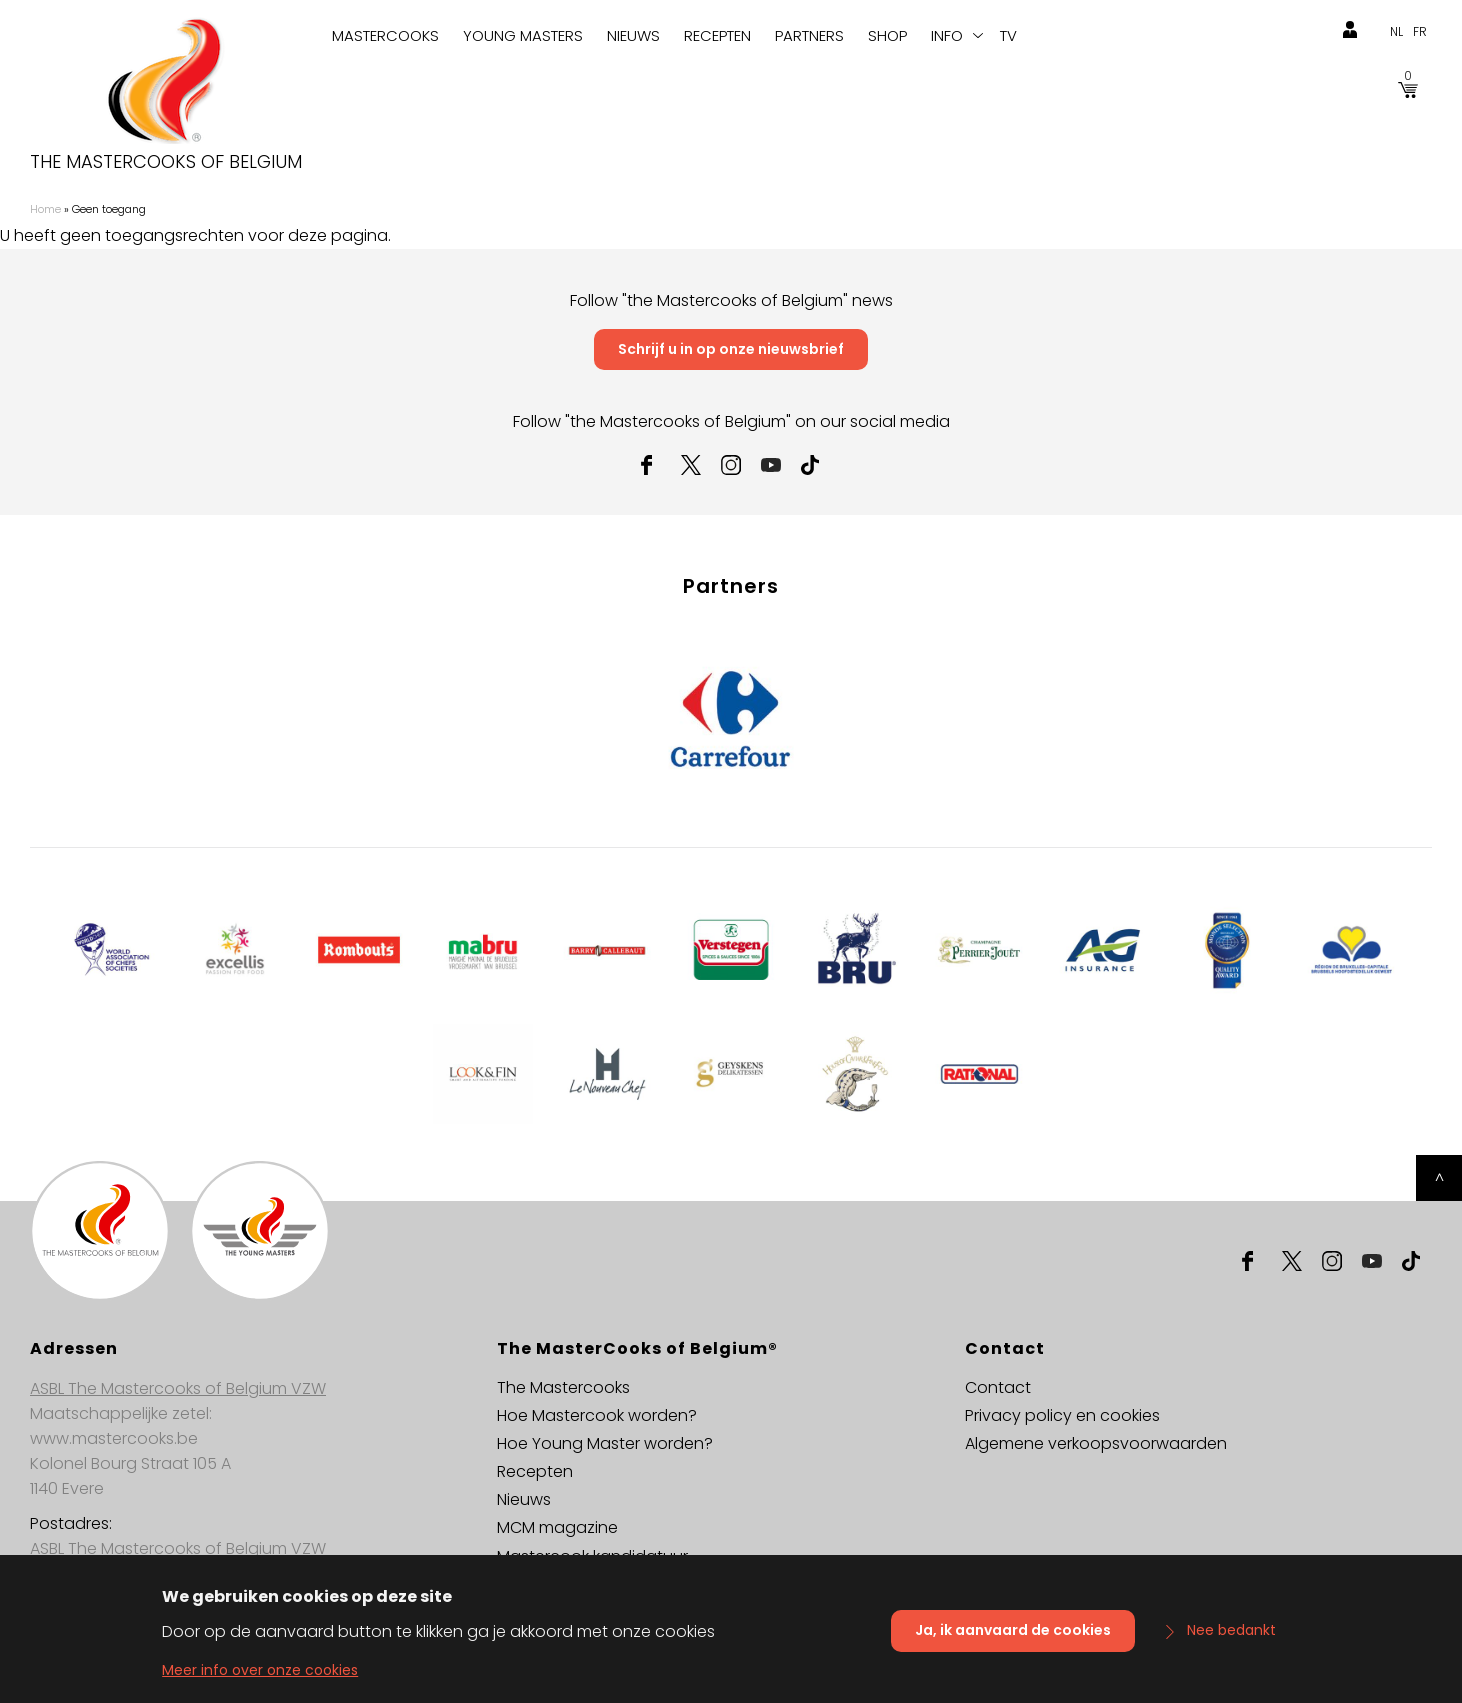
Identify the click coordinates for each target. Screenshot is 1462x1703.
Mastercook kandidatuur (592, 1556)
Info (947, 35)
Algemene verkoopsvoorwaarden (1096, 1443)
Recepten (717, 35)
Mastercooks (385, 35)
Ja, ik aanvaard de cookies (1013, 1638)
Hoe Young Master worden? (605, 1443)
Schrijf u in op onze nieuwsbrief (731, 349)
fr (1420, 31)
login (1350, 30)
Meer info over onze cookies (260, 1678)
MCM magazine (557, 1527)
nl (1396, 31)
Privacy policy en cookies (1062, 1415)
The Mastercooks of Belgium (166, 162)
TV (1008, 35)
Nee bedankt (1231, 1638)
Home (45, 209)
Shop (887, 35)
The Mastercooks (563, 1387)
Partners (809, 35)
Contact (998, 1387)
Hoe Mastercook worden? (597, 1415)
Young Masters (523, 35)
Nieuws (633, 35)
